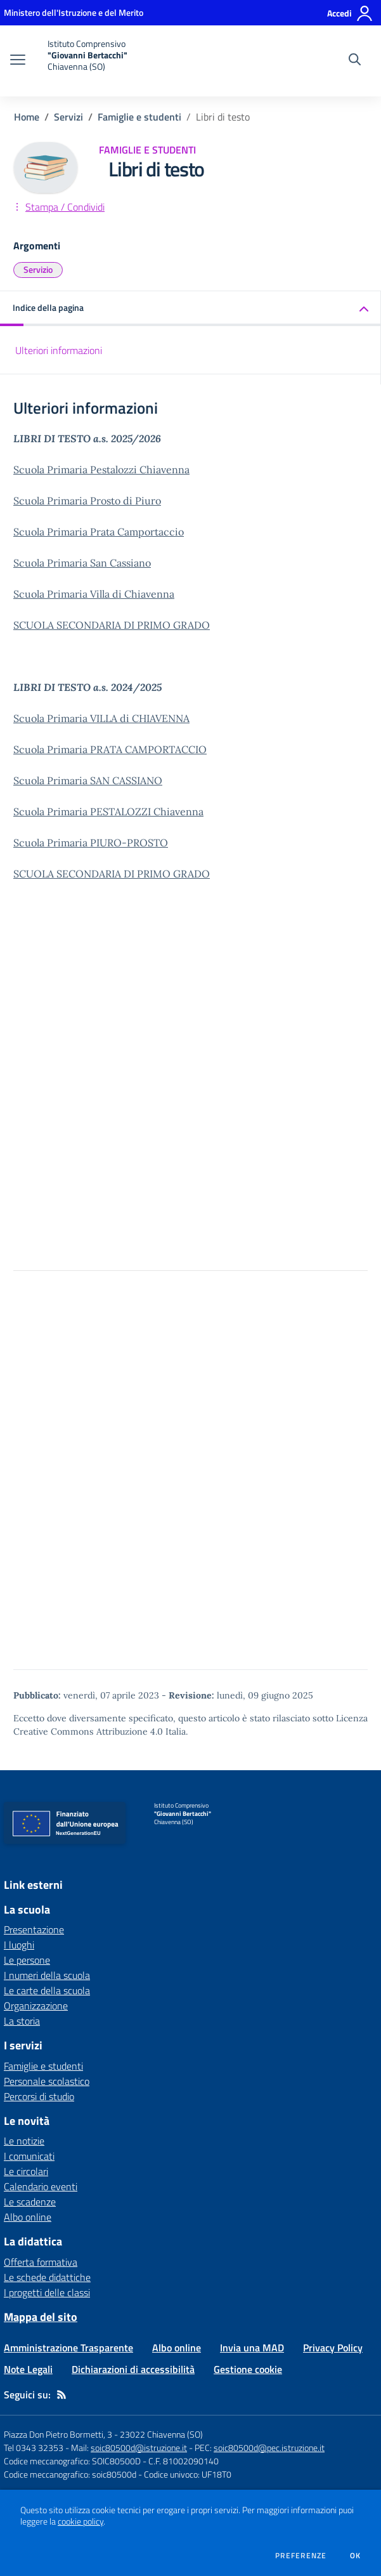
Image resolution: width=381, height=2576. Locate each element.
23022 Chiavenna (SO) (161, 2434)
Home (26, 116)
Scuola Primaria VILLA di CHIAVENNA (101, 718)
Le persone (27, 1960)
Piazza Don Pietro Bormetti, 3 (58, 2434)
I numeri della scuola (47, 1975)
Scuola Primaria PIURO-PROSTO (90, 842)
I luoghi (19, 1944)
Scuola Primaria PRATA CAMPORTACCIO (110, 749)
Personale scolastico (46, 2081)
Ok (355, 2556)
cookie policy (80, 2521)
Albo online (27, 2216)
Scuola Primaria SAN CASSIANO (87, 780)
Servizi (68, 116)
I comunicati (29, 2156)
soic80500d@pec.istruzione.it (269, 2447)
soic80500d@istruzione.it (139, 2447)
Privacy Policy (333, 2347)
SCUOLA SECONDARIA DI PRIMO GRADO (111, 625)
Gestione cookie (248, 2369)
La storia (22, 2020)
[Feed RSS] (61, 2394)
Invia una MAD (252, 2347)
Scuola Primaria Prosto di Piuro (87, 500)
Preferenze (300, 2556)
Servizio (38, 269)
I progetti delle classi (47, 2292)
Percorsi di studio (39, 2096)
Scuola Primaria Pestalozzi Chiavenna (101, 469)
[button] (190, 308)
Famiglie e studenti (139, 116)
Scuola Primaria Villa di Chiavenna (93, 594)
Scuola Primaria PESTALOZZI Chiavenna (108, 811)
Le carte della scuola (47, 1990)
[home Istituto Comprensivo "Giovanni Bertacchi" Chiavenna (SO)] (82, 61)
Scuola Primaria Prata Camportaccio (98, 531)
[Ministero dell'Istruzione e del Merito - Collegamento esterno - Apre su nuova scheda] (73, 12)
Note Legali (28, 2369)
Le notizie (24, 2140)
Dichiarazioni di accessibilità (133, 2369)
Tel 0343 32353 (33, 2447)
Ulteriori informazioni (58, 350)
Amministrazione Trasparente (68, 2347)
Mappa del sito (40, 2316)
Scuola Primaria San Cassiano (82, 562)
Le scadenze (30, 2201)
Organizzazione (36, 2005)
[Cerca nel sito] (355, 61)
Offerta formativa (40, 2262)
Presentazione (34, 1929)
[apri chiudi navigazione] (17, 61)
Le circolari (26, 2171)
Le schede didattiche (47, 2277)
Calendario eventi (40, 2186)
